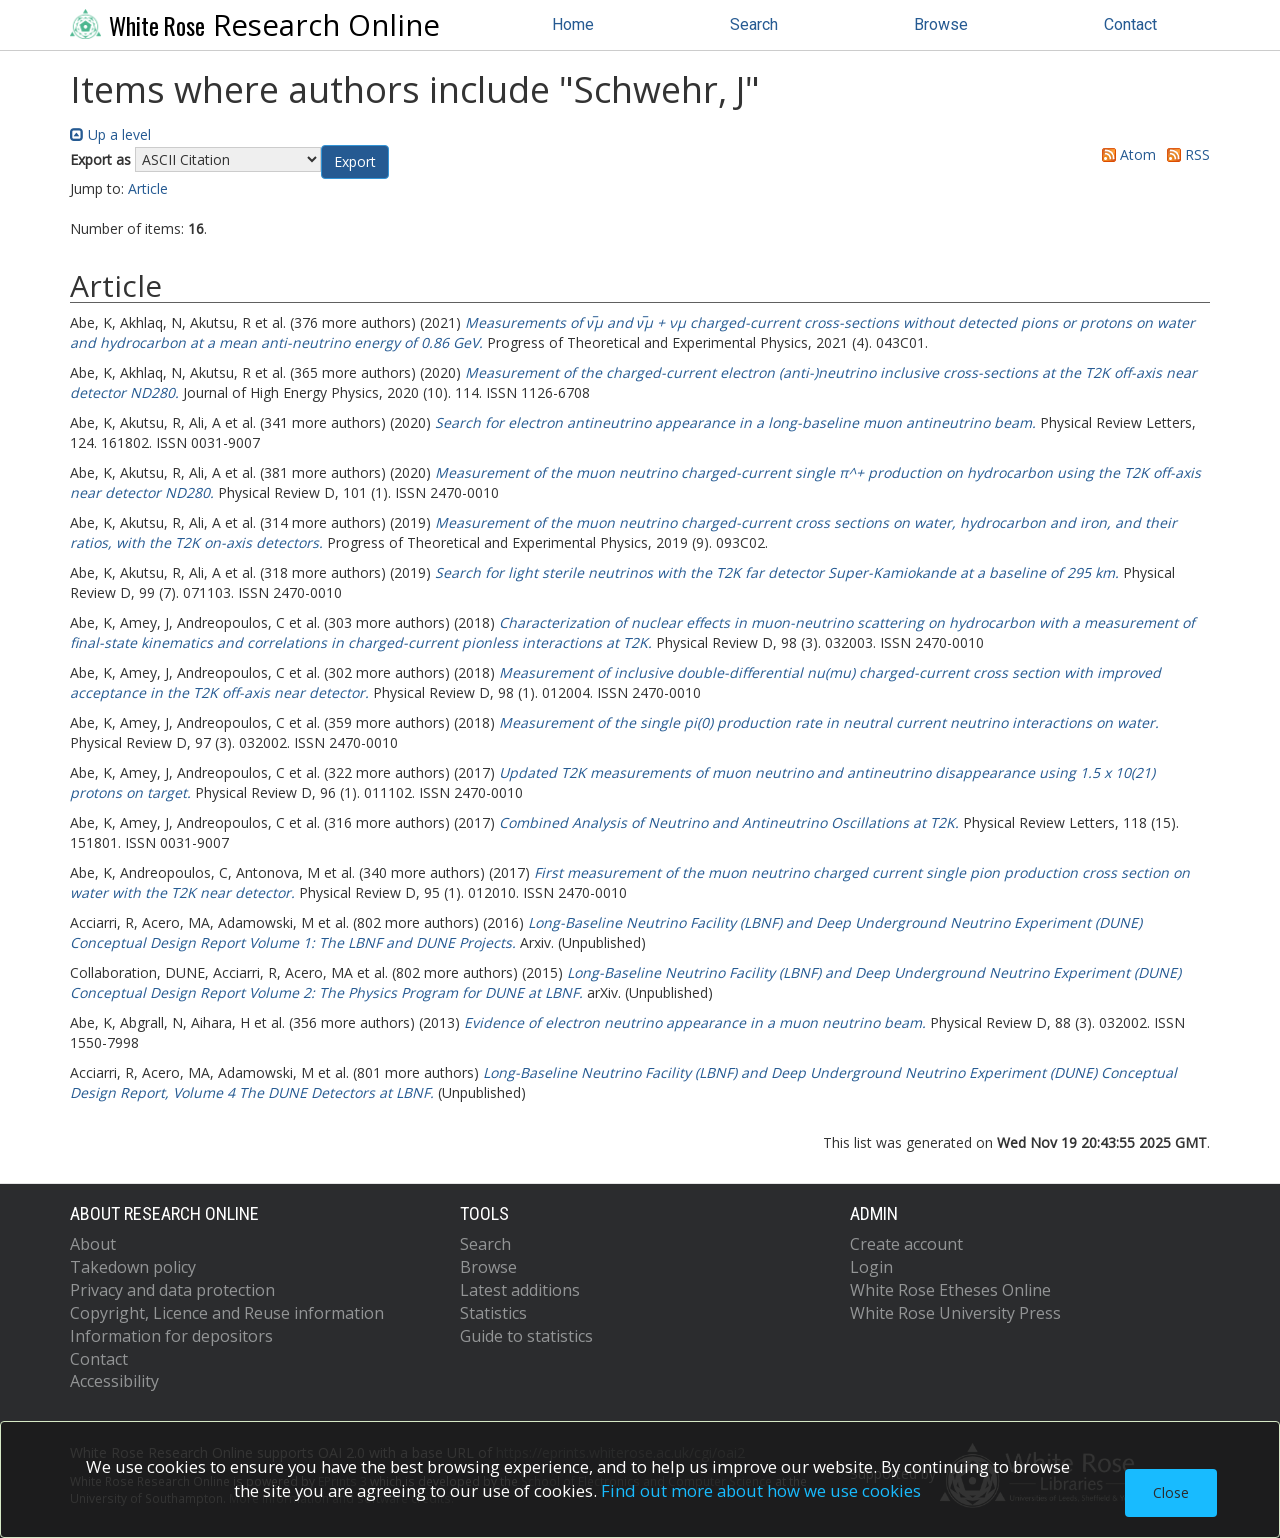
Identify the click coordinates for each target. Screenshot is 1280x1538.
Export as (100, 159)
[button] (355, 162)
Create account (906, 1244)
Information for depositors (171, 1336)
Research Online (255, 25)
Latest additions (520, 1290)
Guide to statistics (526, 1336)
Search (754, 24)
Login (871, 1267)
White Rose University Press (955, 1313)
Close (1171, 1492)
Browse (941, 24)
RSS (1185, 154)
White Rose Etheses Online (950, 1290)
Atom (1125, 154)
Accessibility (114, 1381)
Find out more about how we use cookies (761, 1490)
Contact (1130, 24)
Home (573, 24)
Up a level (110, 134)
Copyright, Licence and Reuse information (227, 1313)
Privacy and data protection (172, 1290)
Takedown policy (133, 1267)
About (93, 1244)
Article (148, 188)
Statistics (493, 1313)
